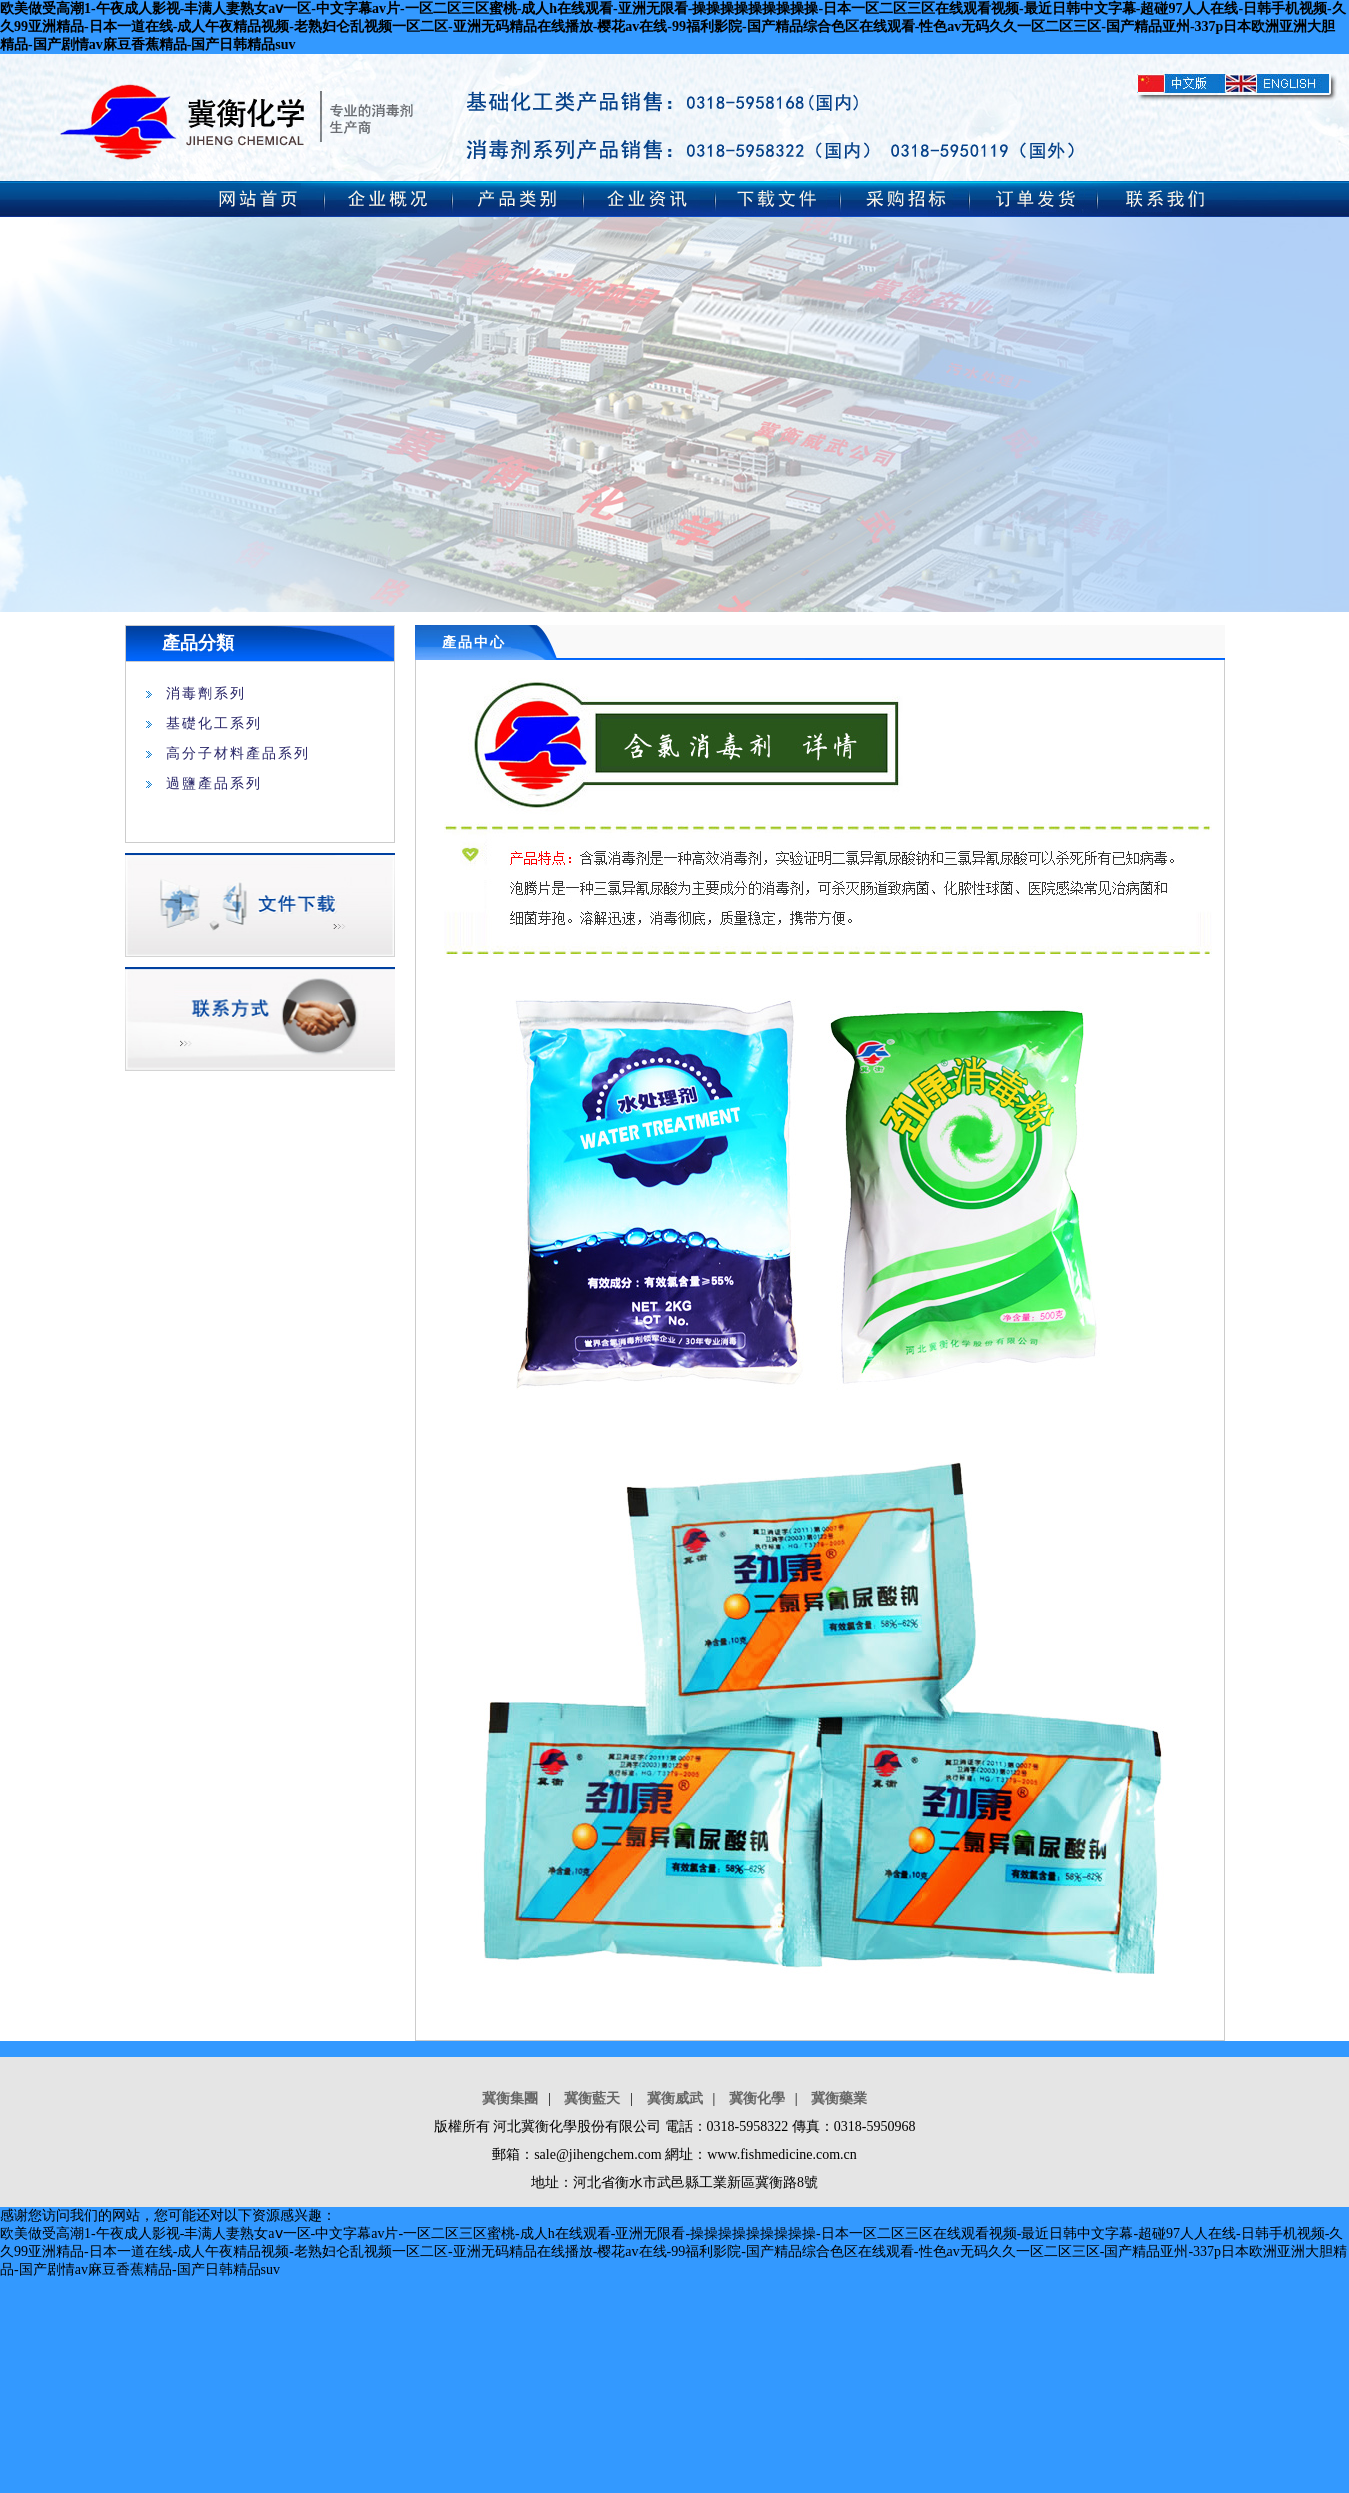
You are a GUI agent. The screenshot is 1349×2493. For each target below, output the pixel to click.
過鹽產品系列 (214, 783)
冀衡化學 (757, 2098)
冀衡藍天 (592, 2098)
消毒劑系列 (206, 693)
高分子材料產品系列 (238, 753)
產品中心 (474, 642)
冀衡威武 (675, 2098)
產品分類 (198, 643)
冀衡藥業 (839, 2098)
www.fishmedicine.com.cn (782, 2154)
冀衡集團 (510, 2098)
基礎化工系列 (214, 723)
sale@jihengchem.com (598, 2154)
